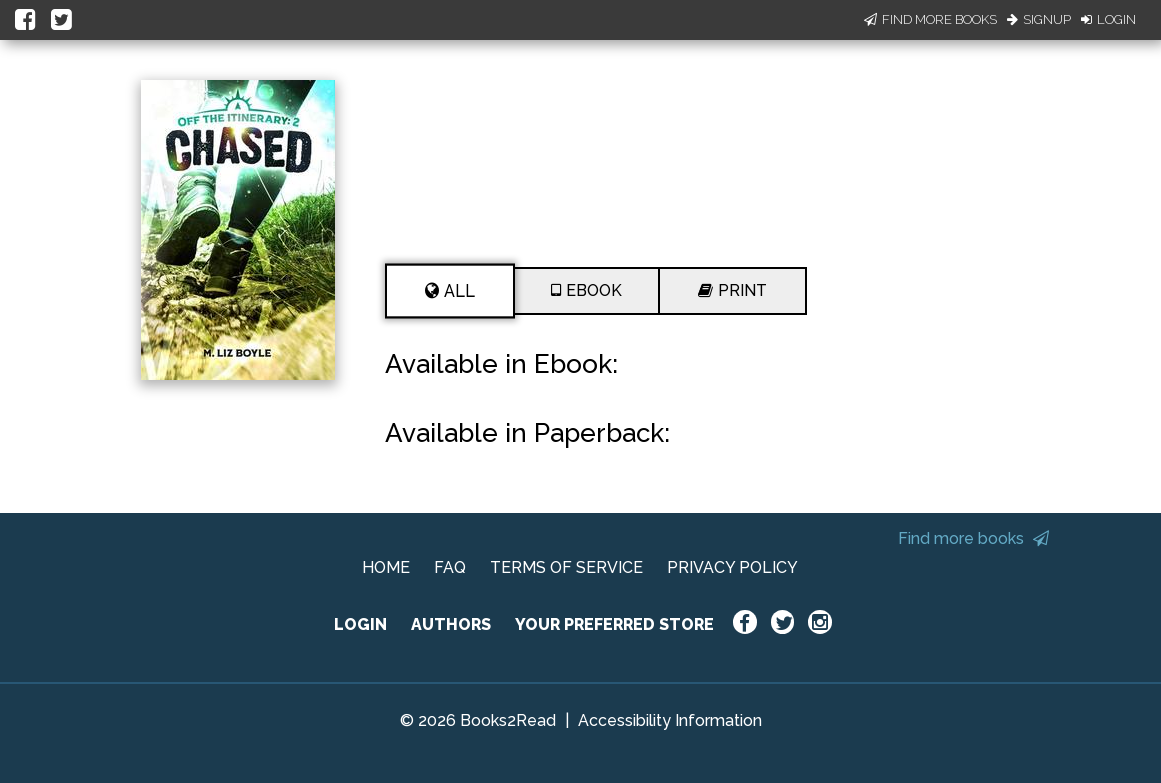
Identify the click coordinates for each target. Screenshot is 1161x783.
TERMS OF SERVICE (566, 567)
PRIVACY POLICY (732, 567)
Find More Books (930, 19)
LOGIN (360, 624)
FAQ (450, 567)
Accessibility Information (670, 720)
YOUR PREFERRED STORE (614, 624)
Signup (1039, 19)
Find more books (973, 538)
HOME (386, 567)
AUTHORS (451, 624)
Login (1108, 19)
